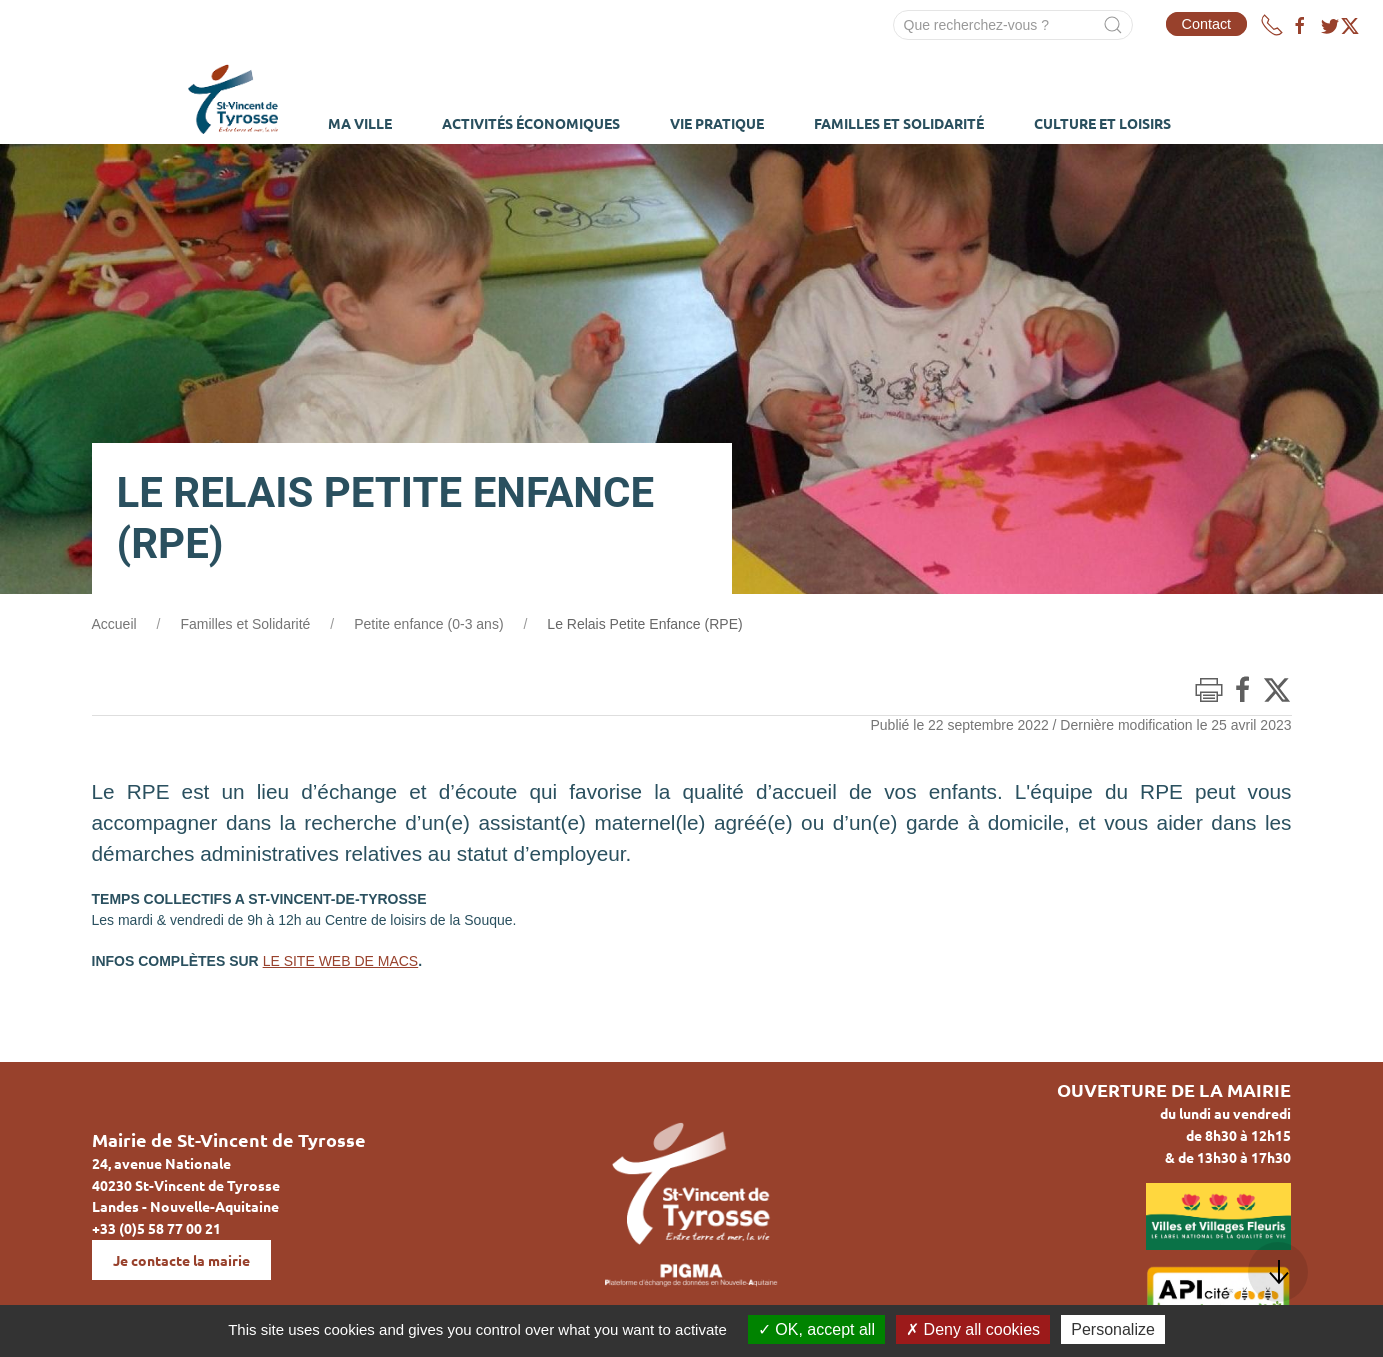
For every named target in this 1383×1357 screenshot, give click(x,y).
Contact (1207, 24)
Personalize (1113, 1329)
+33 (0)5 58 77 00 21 (156, 1228)
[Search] (1013, 25)
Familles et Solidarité (245, 624)
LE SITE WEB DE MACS (341, 961)
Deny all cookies (973, 1329)
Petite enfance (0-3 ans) (428, 624)
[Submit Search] (1113, 25)
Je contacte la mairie (181, 1260)
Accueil (114, 624)
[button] (1278, 1272)
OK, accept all (816, 1329)
